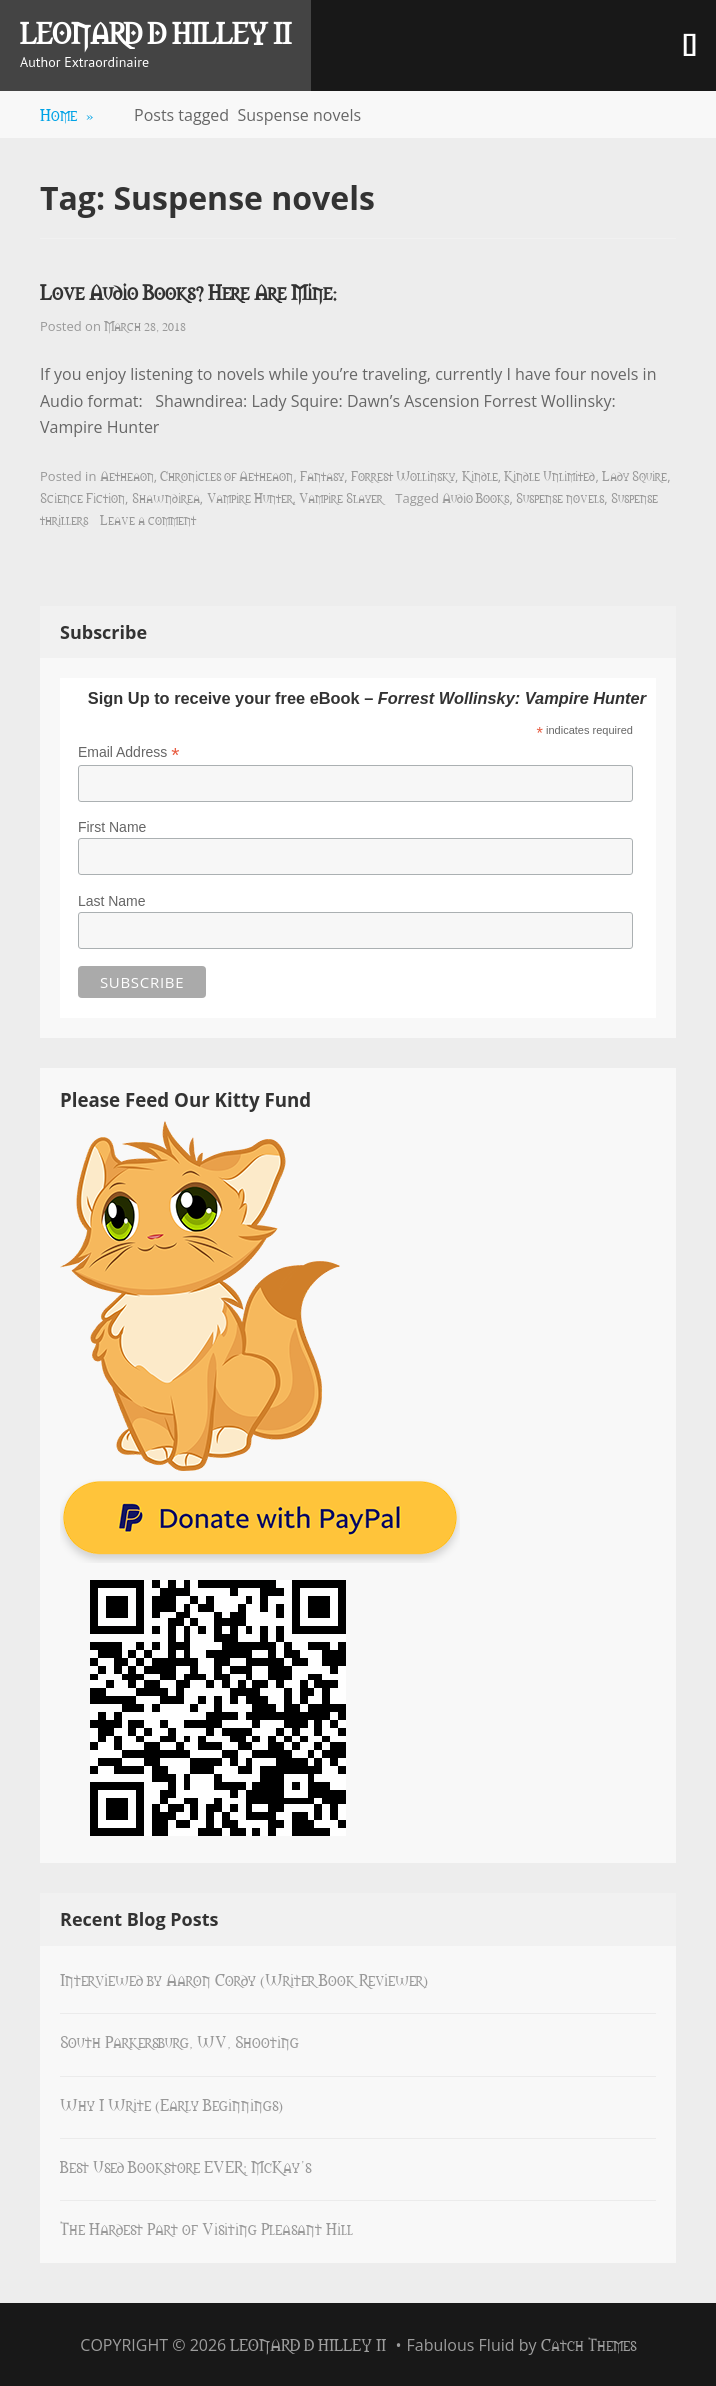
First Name (112, 827)
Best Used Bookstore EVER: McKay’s (185, 2166)
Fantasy (322, 475)
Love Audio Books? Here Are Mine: (188, 291)
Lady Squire (634, 475)
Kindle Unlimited (549, 475)
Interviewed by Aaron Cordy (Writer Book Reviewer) (244, 1979)
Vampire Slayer (341, 497)
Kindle (480, 475)
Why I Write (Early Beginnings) (171, 2104)
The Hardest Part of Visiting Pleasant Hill (206, 2228)
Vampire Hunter (250, 497)
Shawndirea (166, 497)
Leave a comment (148, 519)
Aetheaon (127, 475)
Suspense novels (560, 497)
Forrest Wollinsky (403, 475)
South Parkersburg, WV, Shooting (179, 2041)
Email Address (129, 752)
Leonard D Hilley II (155, 32)
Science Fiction (82, 497)
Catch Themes (588, 2344)
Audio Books (475, 497)
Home (67, 114)
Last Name (112, 901)
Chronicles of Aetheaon (226, 475)
